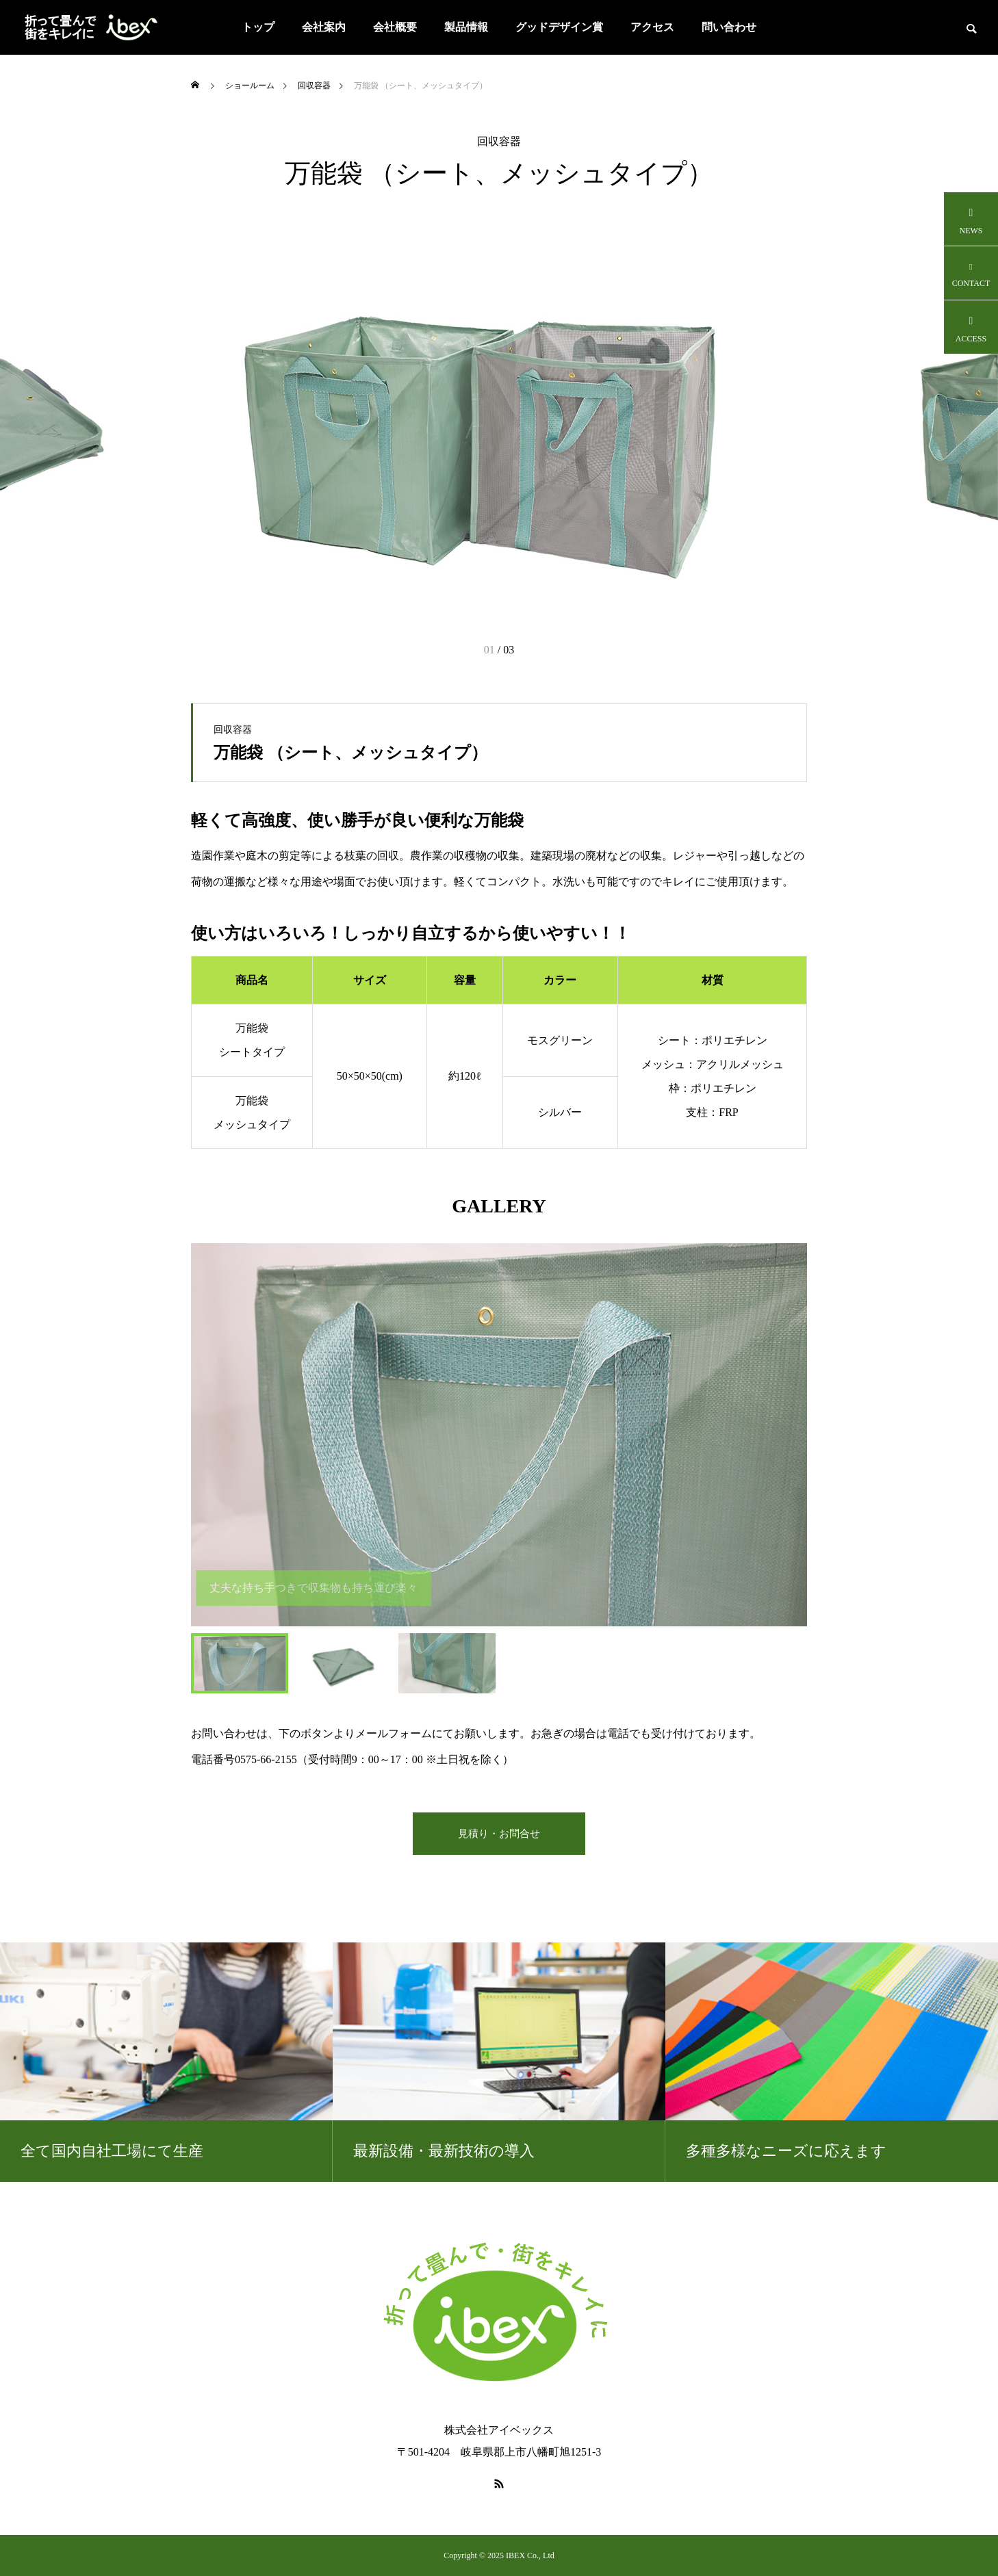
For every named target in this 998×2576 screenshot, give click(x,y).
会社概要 (395, 27)
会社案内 (324, 27)
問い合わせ (729, 27)
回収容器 (499, 141)
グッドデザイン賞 (559, 27)
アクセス (652, 27)
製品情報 (466, 27)
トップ (258, 27)
